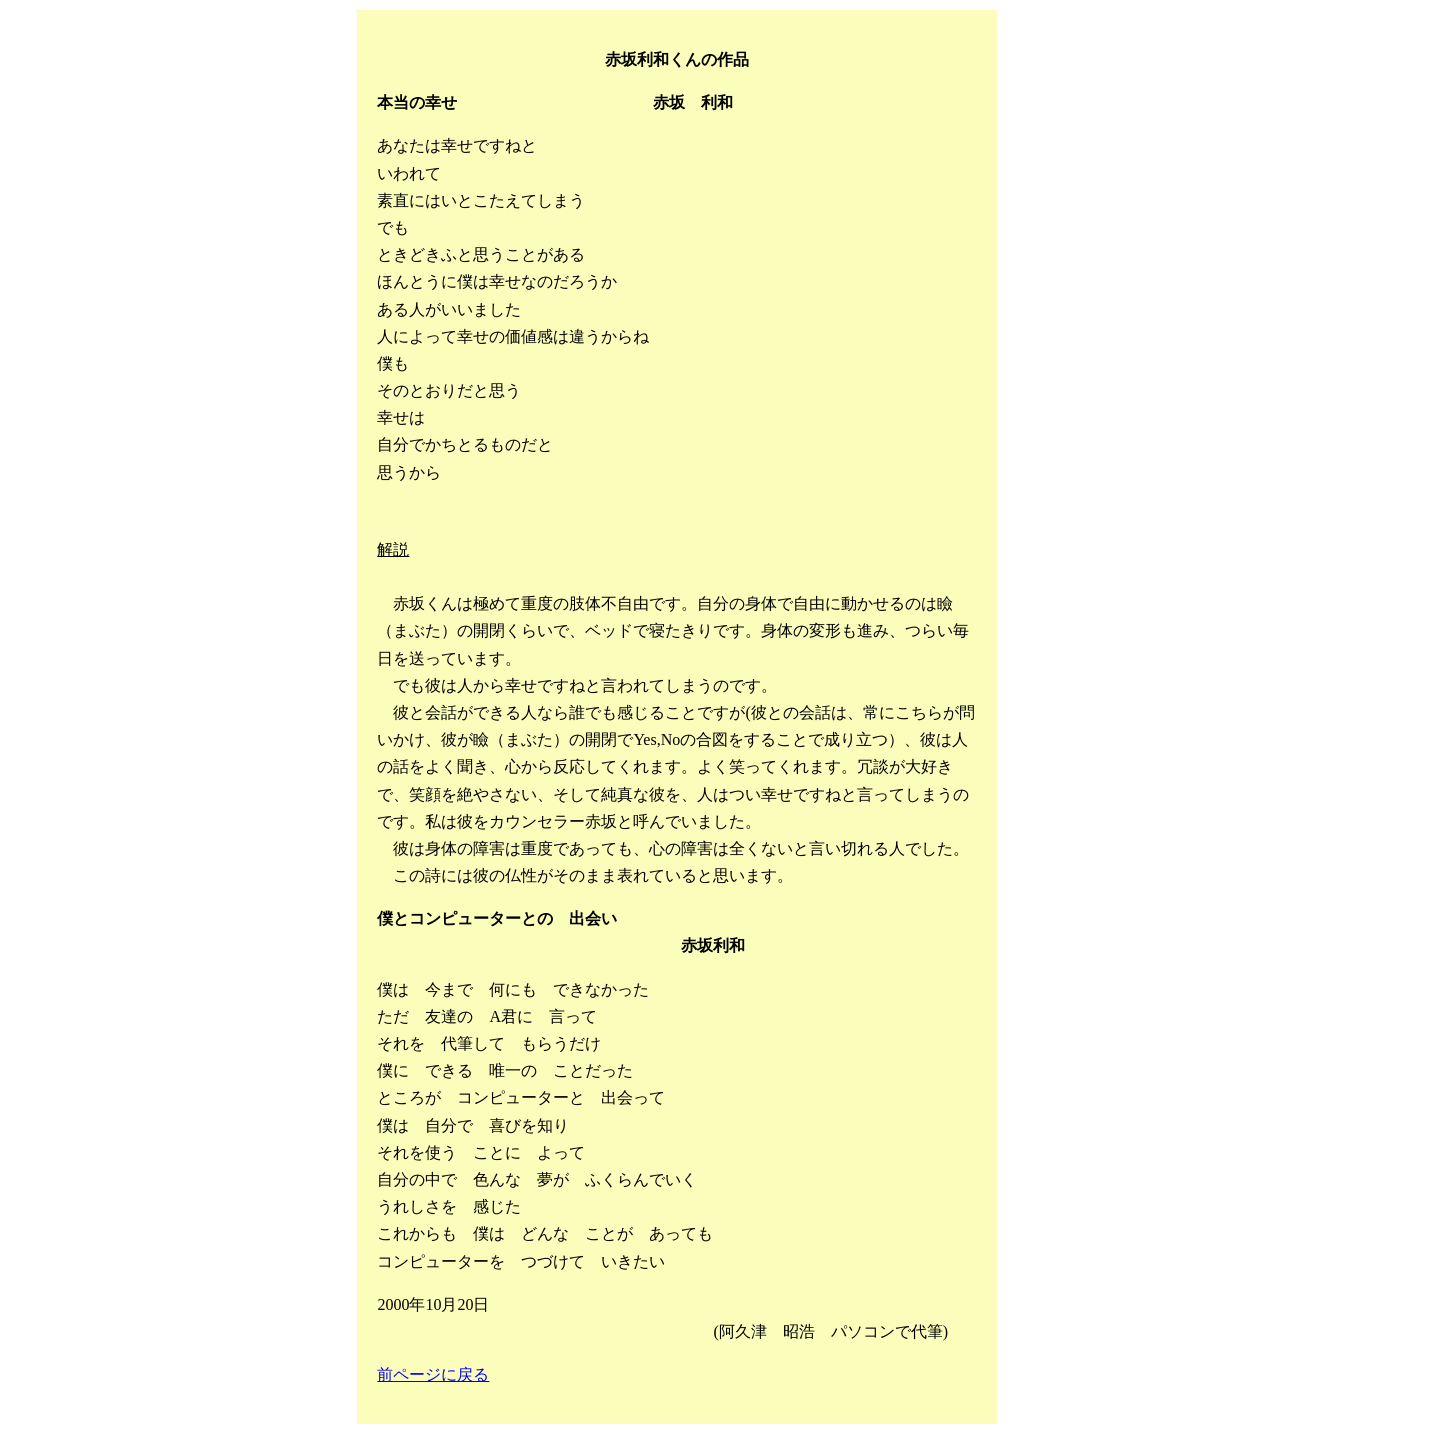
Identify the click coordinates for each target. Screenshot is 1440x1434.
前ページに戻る (433, 1374)
